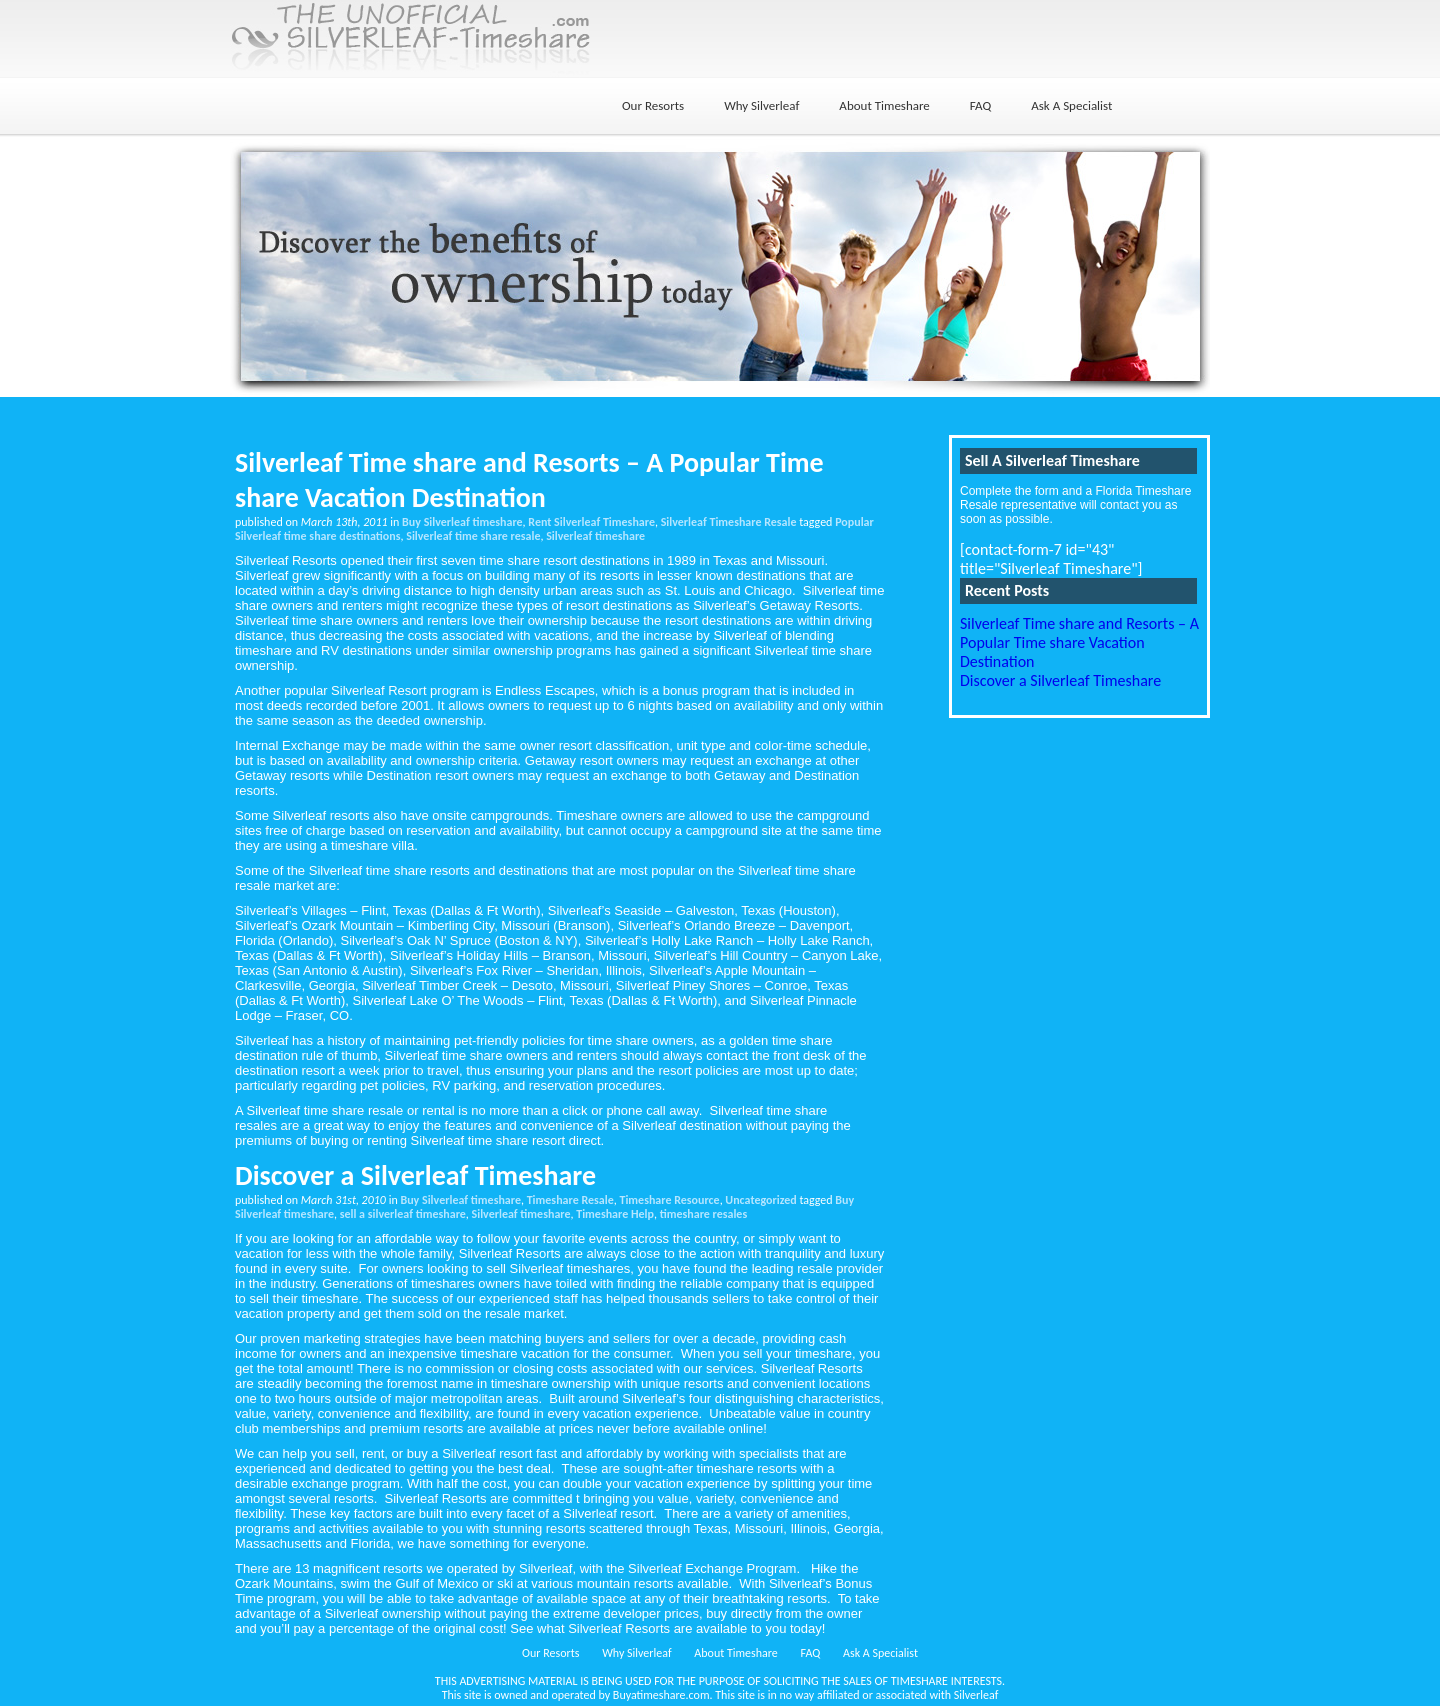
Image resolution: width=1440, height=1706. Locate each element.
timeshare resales (704, 1214)
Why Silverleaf (761, 105)
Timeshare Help (615, 1214)
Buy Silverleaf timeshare (462, 522)
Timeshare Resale (570, 1200)
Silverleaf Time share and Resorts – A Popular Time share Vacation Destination (529, 480)
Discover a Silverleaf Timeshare (415, 1175)
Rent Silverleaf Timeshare (591, 522)
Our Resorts (653, 105)
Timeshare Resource (669, 1200)
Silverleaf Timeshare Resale (729, 522)
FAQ (980, 105)
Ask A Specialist (1071, 105)
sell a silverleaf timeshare (403, 1214)
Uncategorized (760, 1200)
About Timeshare (884, 105)
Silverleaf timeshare (595, 536)
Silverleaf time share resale (473, 536)
